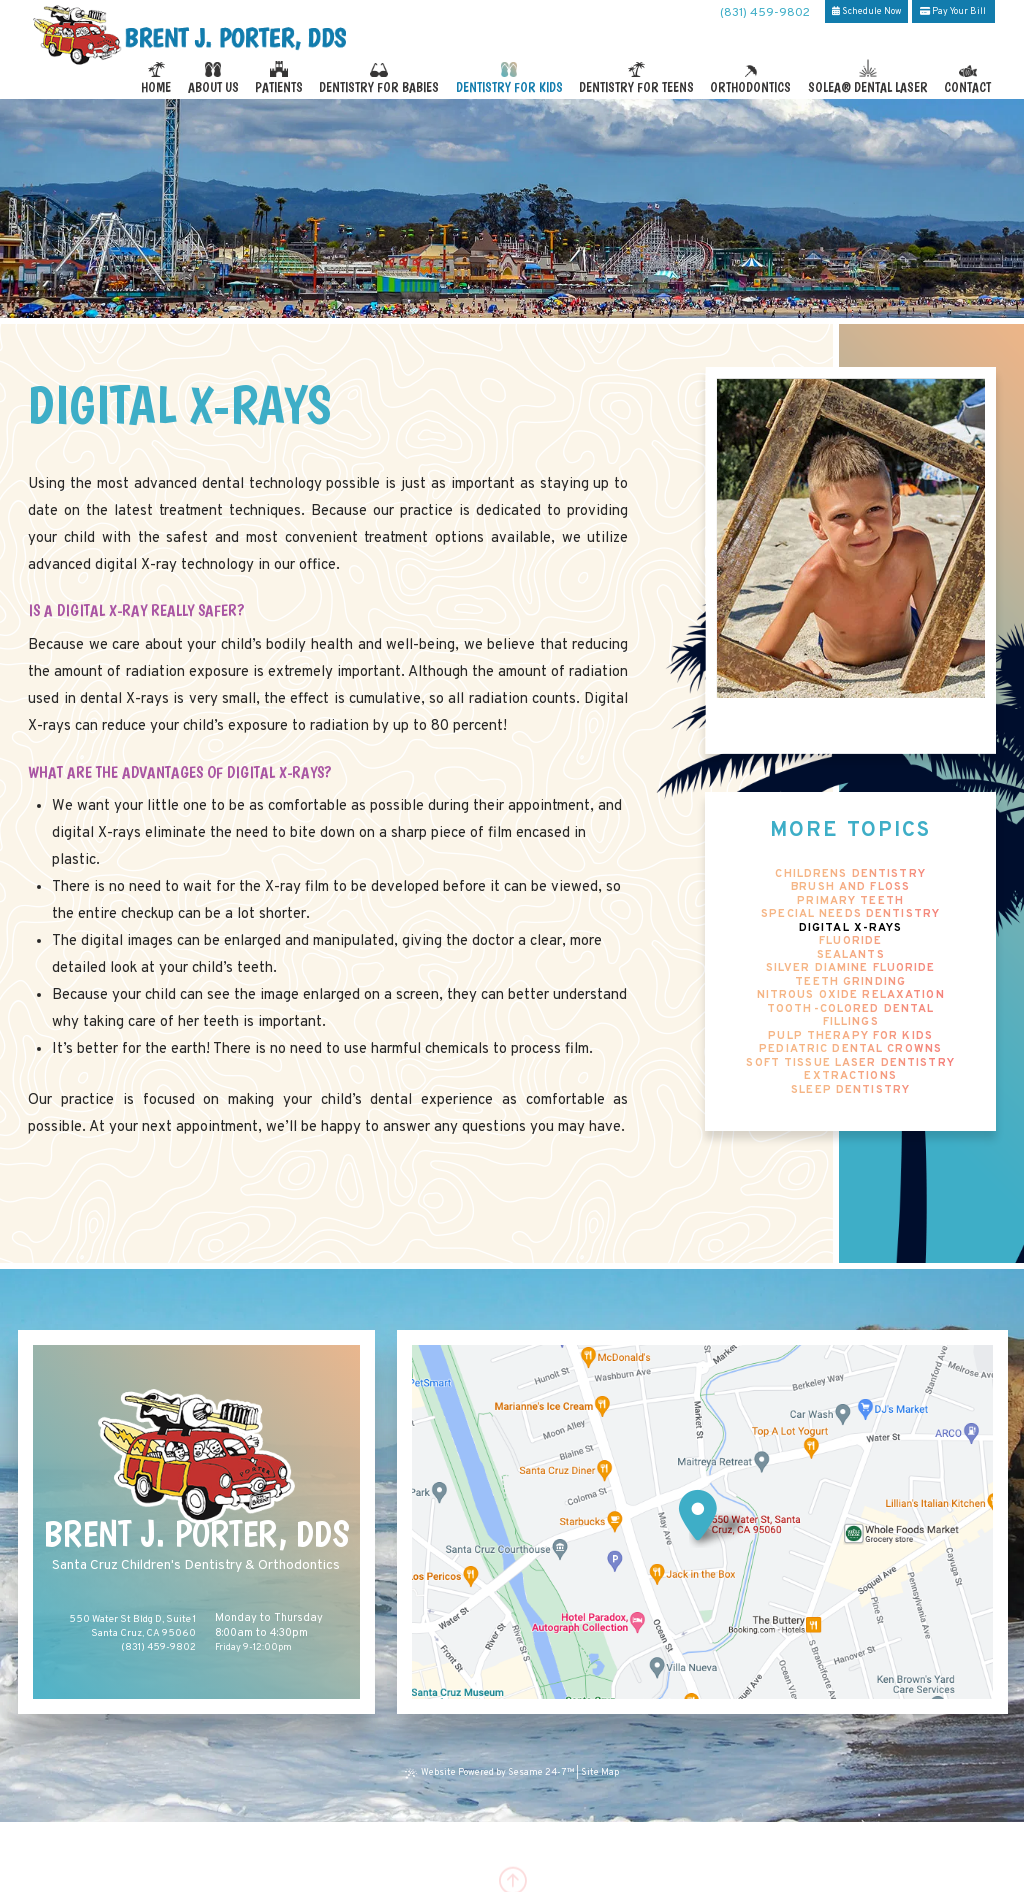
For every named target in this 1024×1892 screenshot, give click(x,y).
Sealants (851, 955)
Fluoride (850, 941)
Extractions (850, 1076)
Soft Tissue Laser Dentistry (850, 1063)
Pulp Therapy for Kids (850, 1036)
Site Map (600, 1773)
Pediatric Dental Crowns (850, 1049)
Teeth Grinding (850, 982)
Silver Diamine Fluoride (851, 968)
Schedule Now (866, 11)
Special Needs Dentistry (850, 914)
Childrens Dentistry (850, 874)
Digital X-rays (851, 928)
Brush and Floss (850, 887)
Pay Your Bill (953, 11)
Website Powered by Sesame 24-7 (490, 1773)
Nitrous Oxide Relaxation (851, 995)
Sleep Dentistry (850, 1090)
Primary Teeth (850, 901)
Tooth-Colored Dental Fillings (851, 1016)
